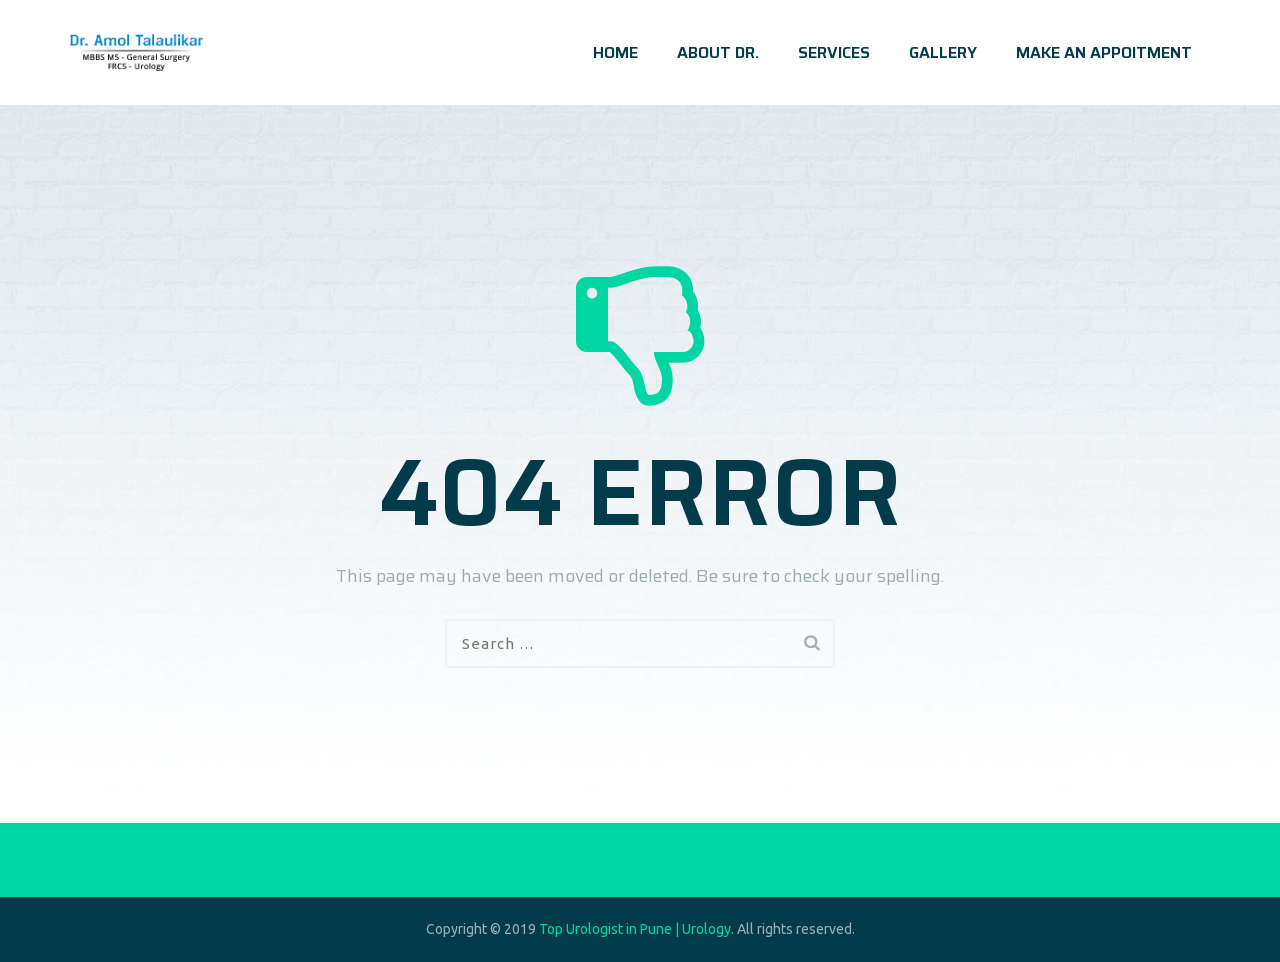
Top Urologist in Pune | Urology (635, 929)
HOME (615, 52)
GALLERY (943, 52)
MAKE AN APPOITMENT (1104, 52)
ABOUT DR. (718, 52)
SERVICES (834, 52)
